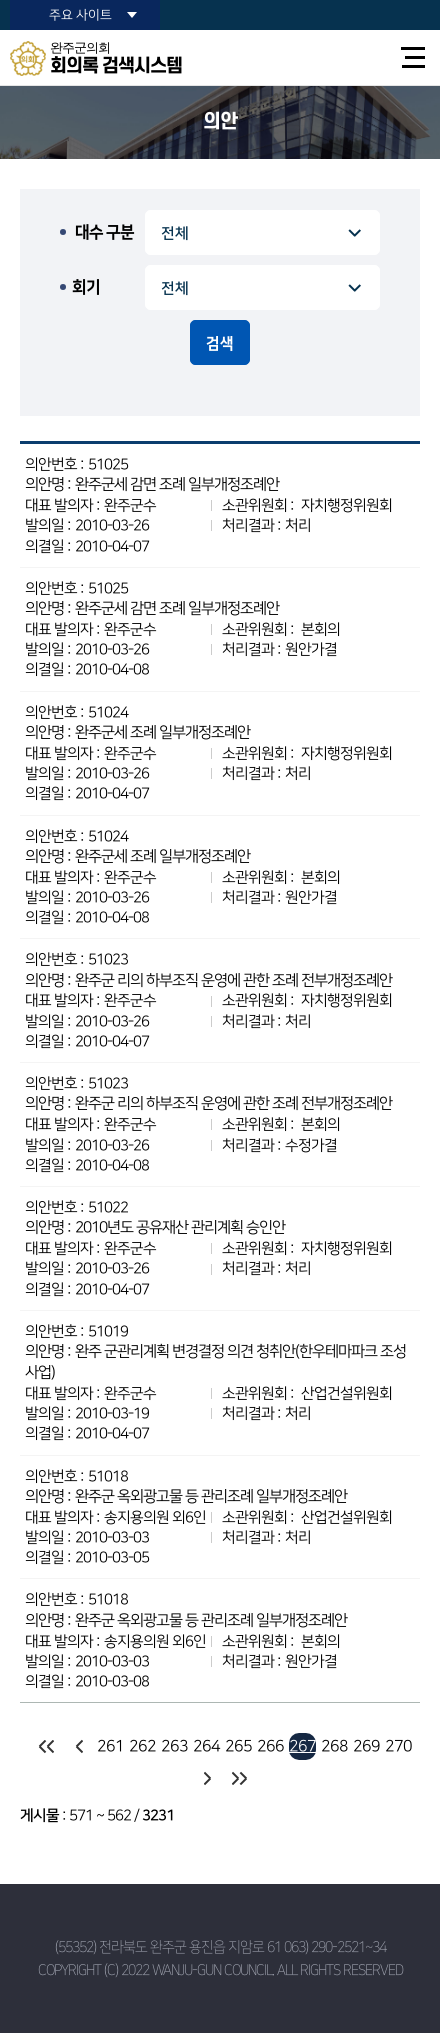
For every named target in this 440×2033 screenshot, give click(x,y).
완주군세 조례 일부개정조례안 (162, 732)
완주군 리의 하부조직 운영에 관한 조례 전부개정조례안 (233, 980)
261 (110, 1746)
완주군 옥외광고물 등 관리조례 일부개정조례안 (211, 1496)
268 (334, 1746)
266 (270, 1746)
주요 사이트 (80, 15)
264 (206, 1746)
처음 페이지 (46, 1746)
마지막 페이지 (238, 1778)
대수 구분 (104, 232)
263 (174, 1746)
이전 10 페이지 (78, 1746)
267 (302, 1746)
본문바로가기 (0, 0)
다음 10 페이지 (206, 1778)
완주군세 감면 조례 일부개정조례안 (177, 484)
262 (142, 1746)
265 (238, 1746)
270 (398, 1746)
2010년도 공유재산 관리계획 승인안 (180, 1227)
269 (366, 1746)
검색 (220, 343)
